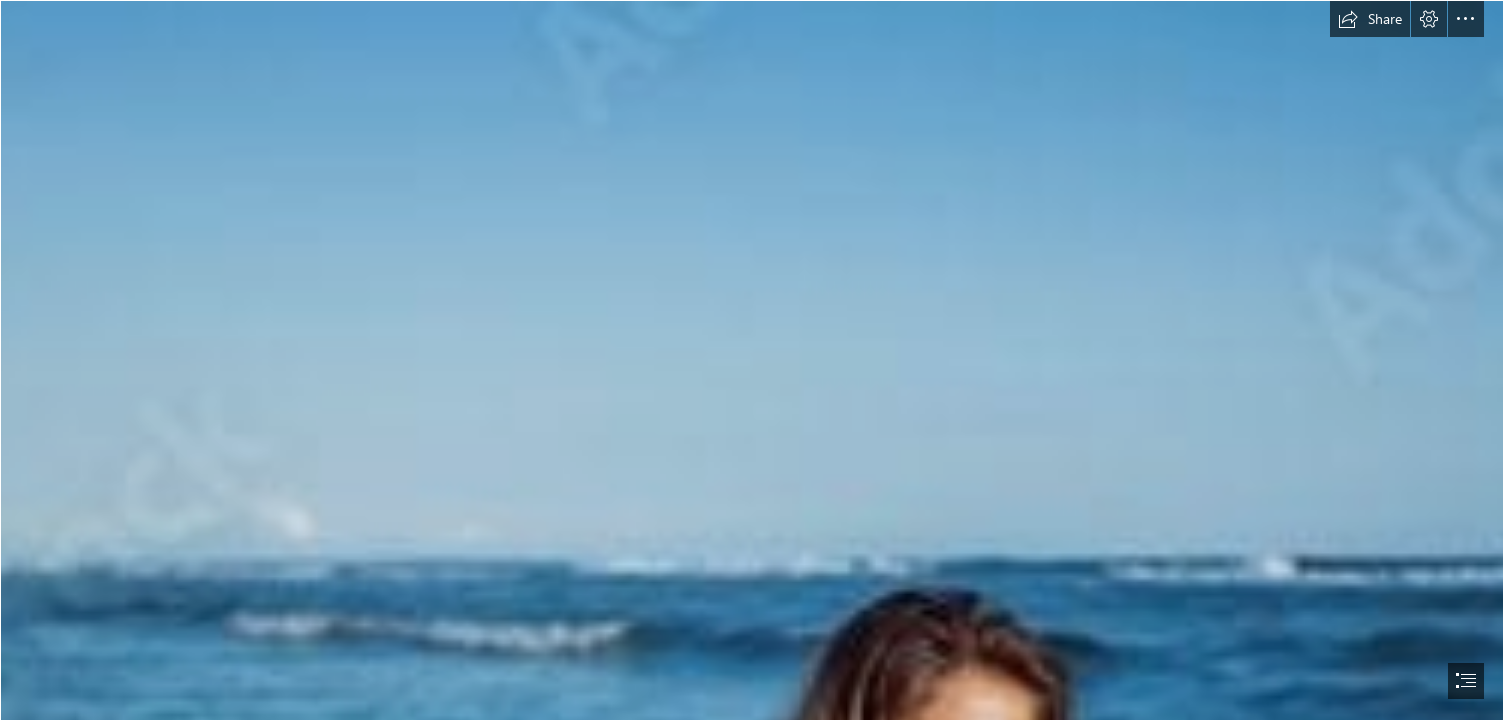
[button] (1370, 19)
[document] (752, 360)
